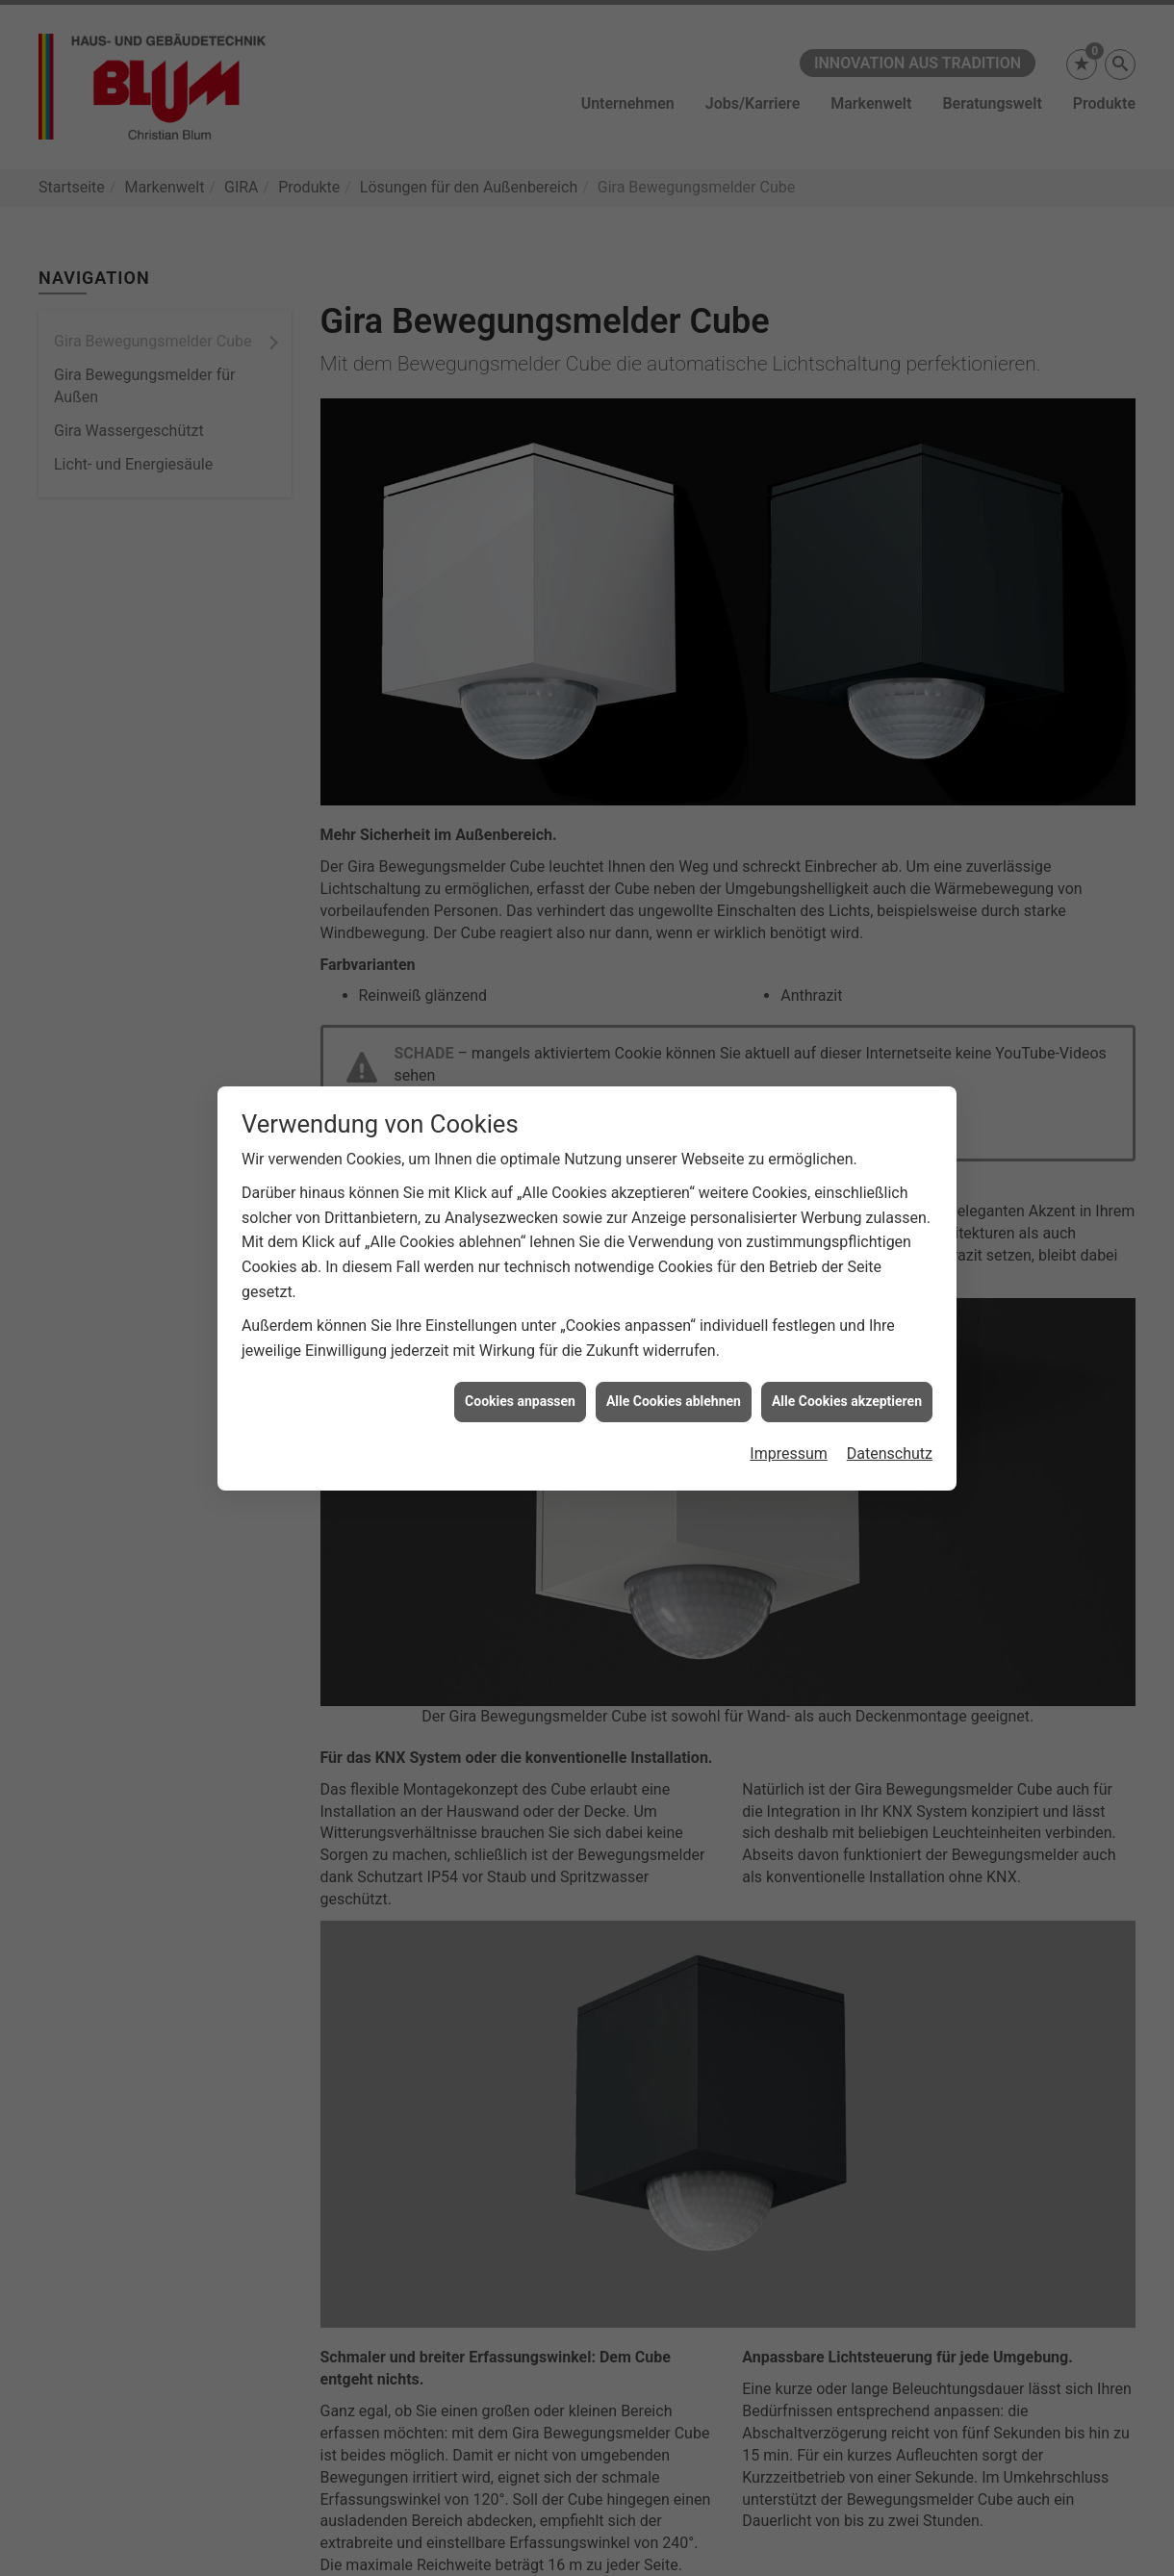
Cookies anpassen (520, 1349)
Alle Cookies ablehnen (673, 1349)
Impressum (789, 1401)
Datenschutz (889, 1401)
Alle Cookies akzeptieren (847, 1349)
